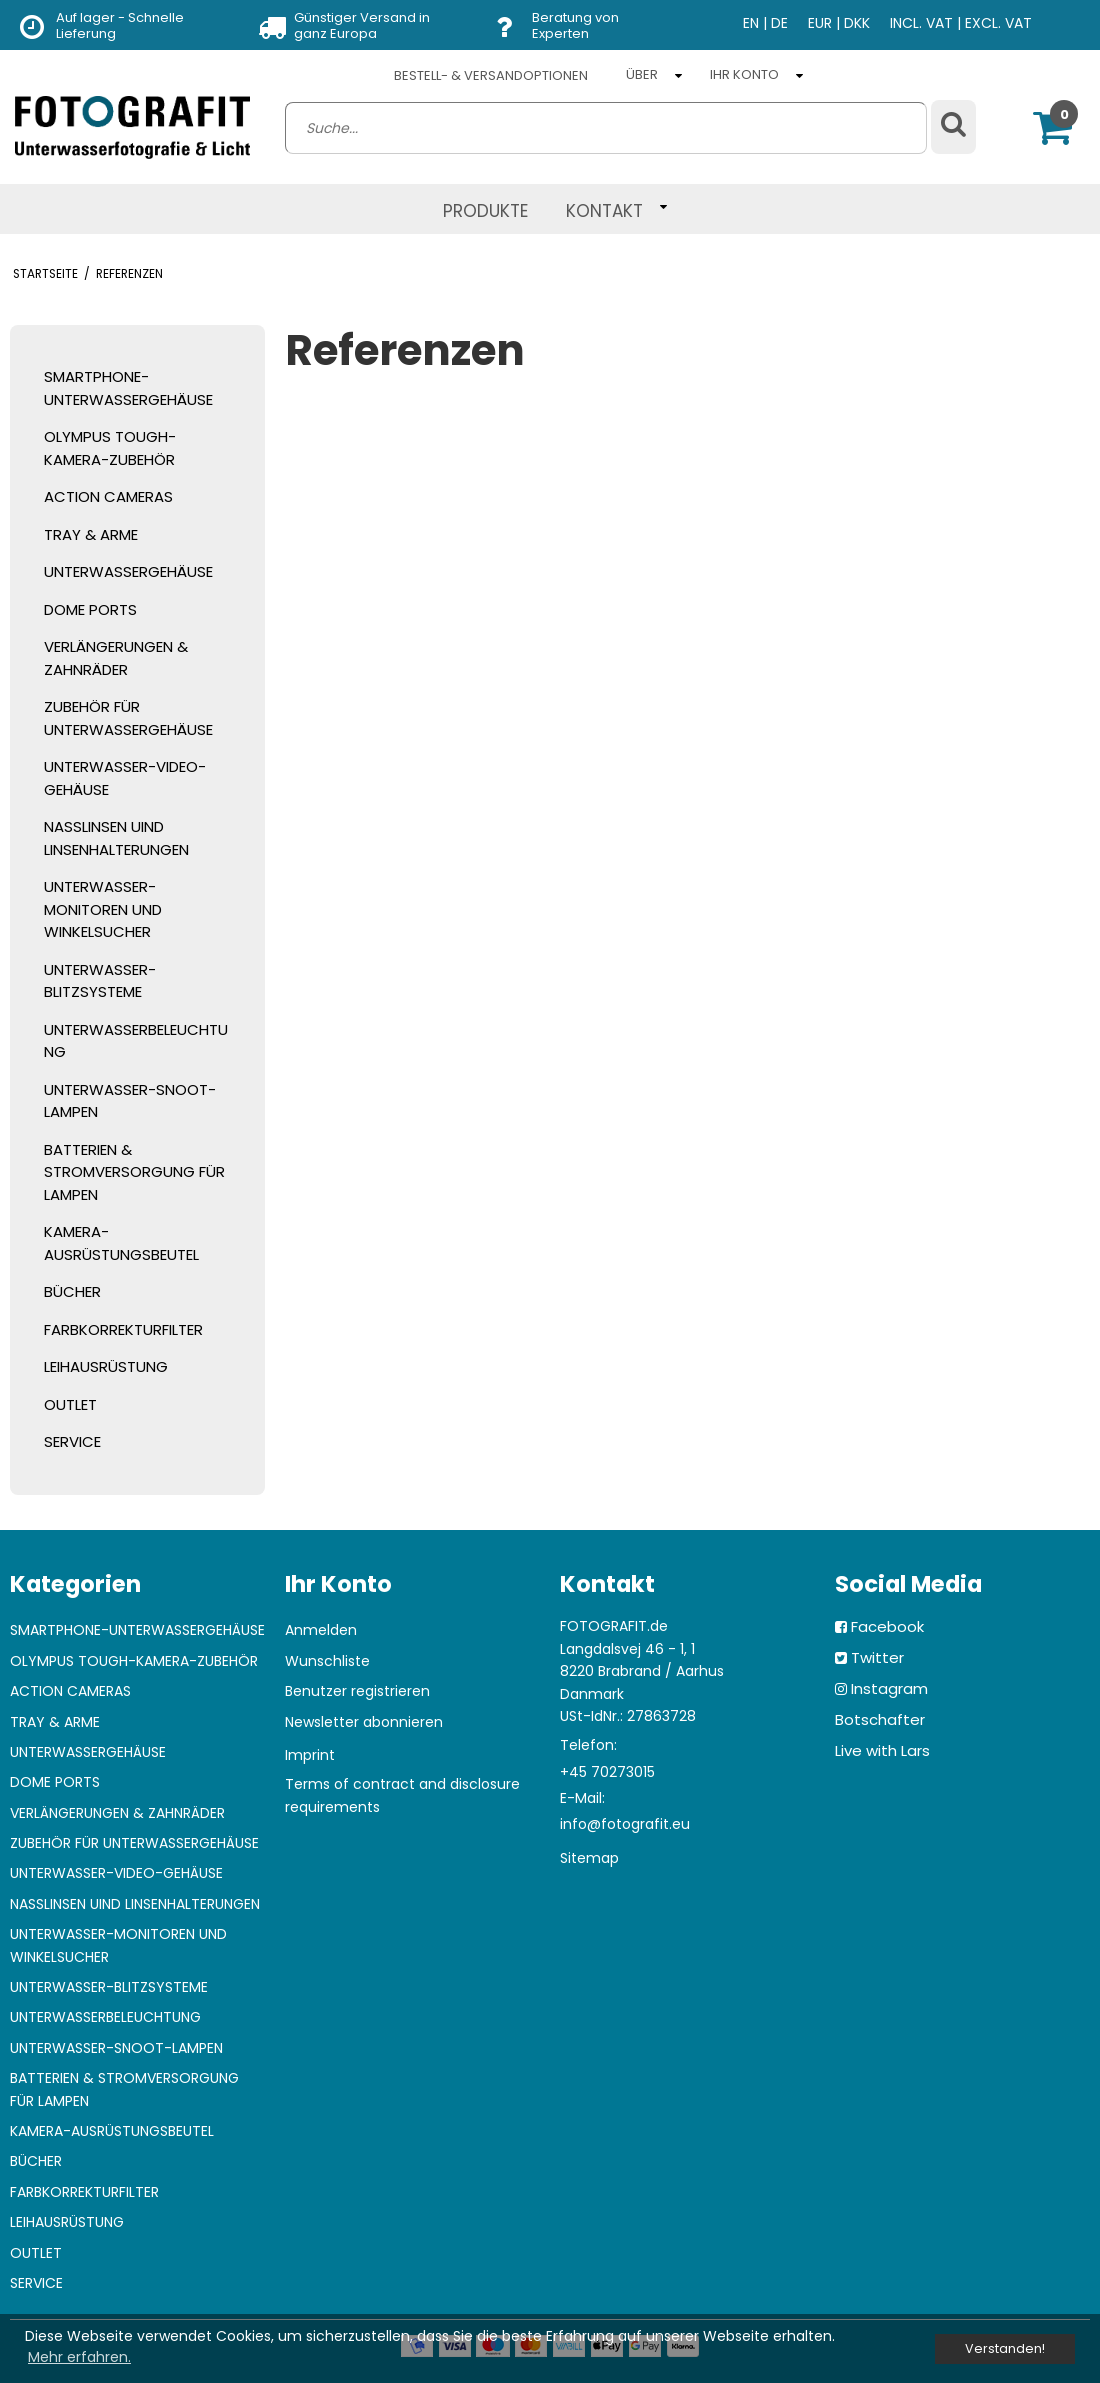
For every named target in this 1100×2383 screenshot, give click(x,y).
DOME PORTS (90, 609)
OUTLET (70, 1404)
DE (779, 23)
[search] (606, 128)
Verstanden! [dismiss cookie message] (1005, 2348)
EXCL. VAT (998, 23)
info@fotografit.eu (625, 1824)
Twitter (877, 1657)
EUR (820, 23)
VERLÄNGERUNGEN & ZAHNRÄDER (116, 658)
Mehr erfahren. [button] (79, 2357)
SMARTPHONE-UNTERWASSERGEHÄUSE (128, 388)
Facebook (887, 1626)
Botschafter (880, 1719)
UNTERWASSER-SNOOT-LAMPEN (130, 1101)
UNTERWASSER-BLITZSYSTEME (100, 981)
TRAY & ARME (91, 534)
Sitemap (589, 1858)
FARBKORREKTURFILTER (123, 1329)
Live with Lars (882, 1750)
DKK (857, 23)
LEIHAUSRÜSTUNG (106, 1366)
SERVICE (72, 1441)
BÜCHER (72, 1291)
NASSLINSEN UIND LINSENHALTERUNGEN (116, 838)
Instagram (889, 1688)
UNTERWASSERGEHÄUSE (128, 571)
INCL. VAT (921, 23)
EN (751, 23)
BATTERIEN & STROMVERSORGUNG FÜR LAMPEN (134, 1172)
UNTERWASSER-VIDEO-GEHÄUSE (125, 778)
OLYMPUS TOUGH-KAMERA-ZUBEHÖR (110, 448)
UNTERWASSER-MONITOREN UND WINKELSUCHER (103, 909)
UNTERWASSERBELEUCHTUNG (136, 1041)
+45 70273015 (607, 1772)
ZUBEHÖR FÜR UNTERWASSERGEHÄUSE (128, 718)
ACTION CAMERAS (108, 496)
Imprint (310, 1755)
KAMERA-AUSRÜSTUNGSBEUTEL (121, 1243)
